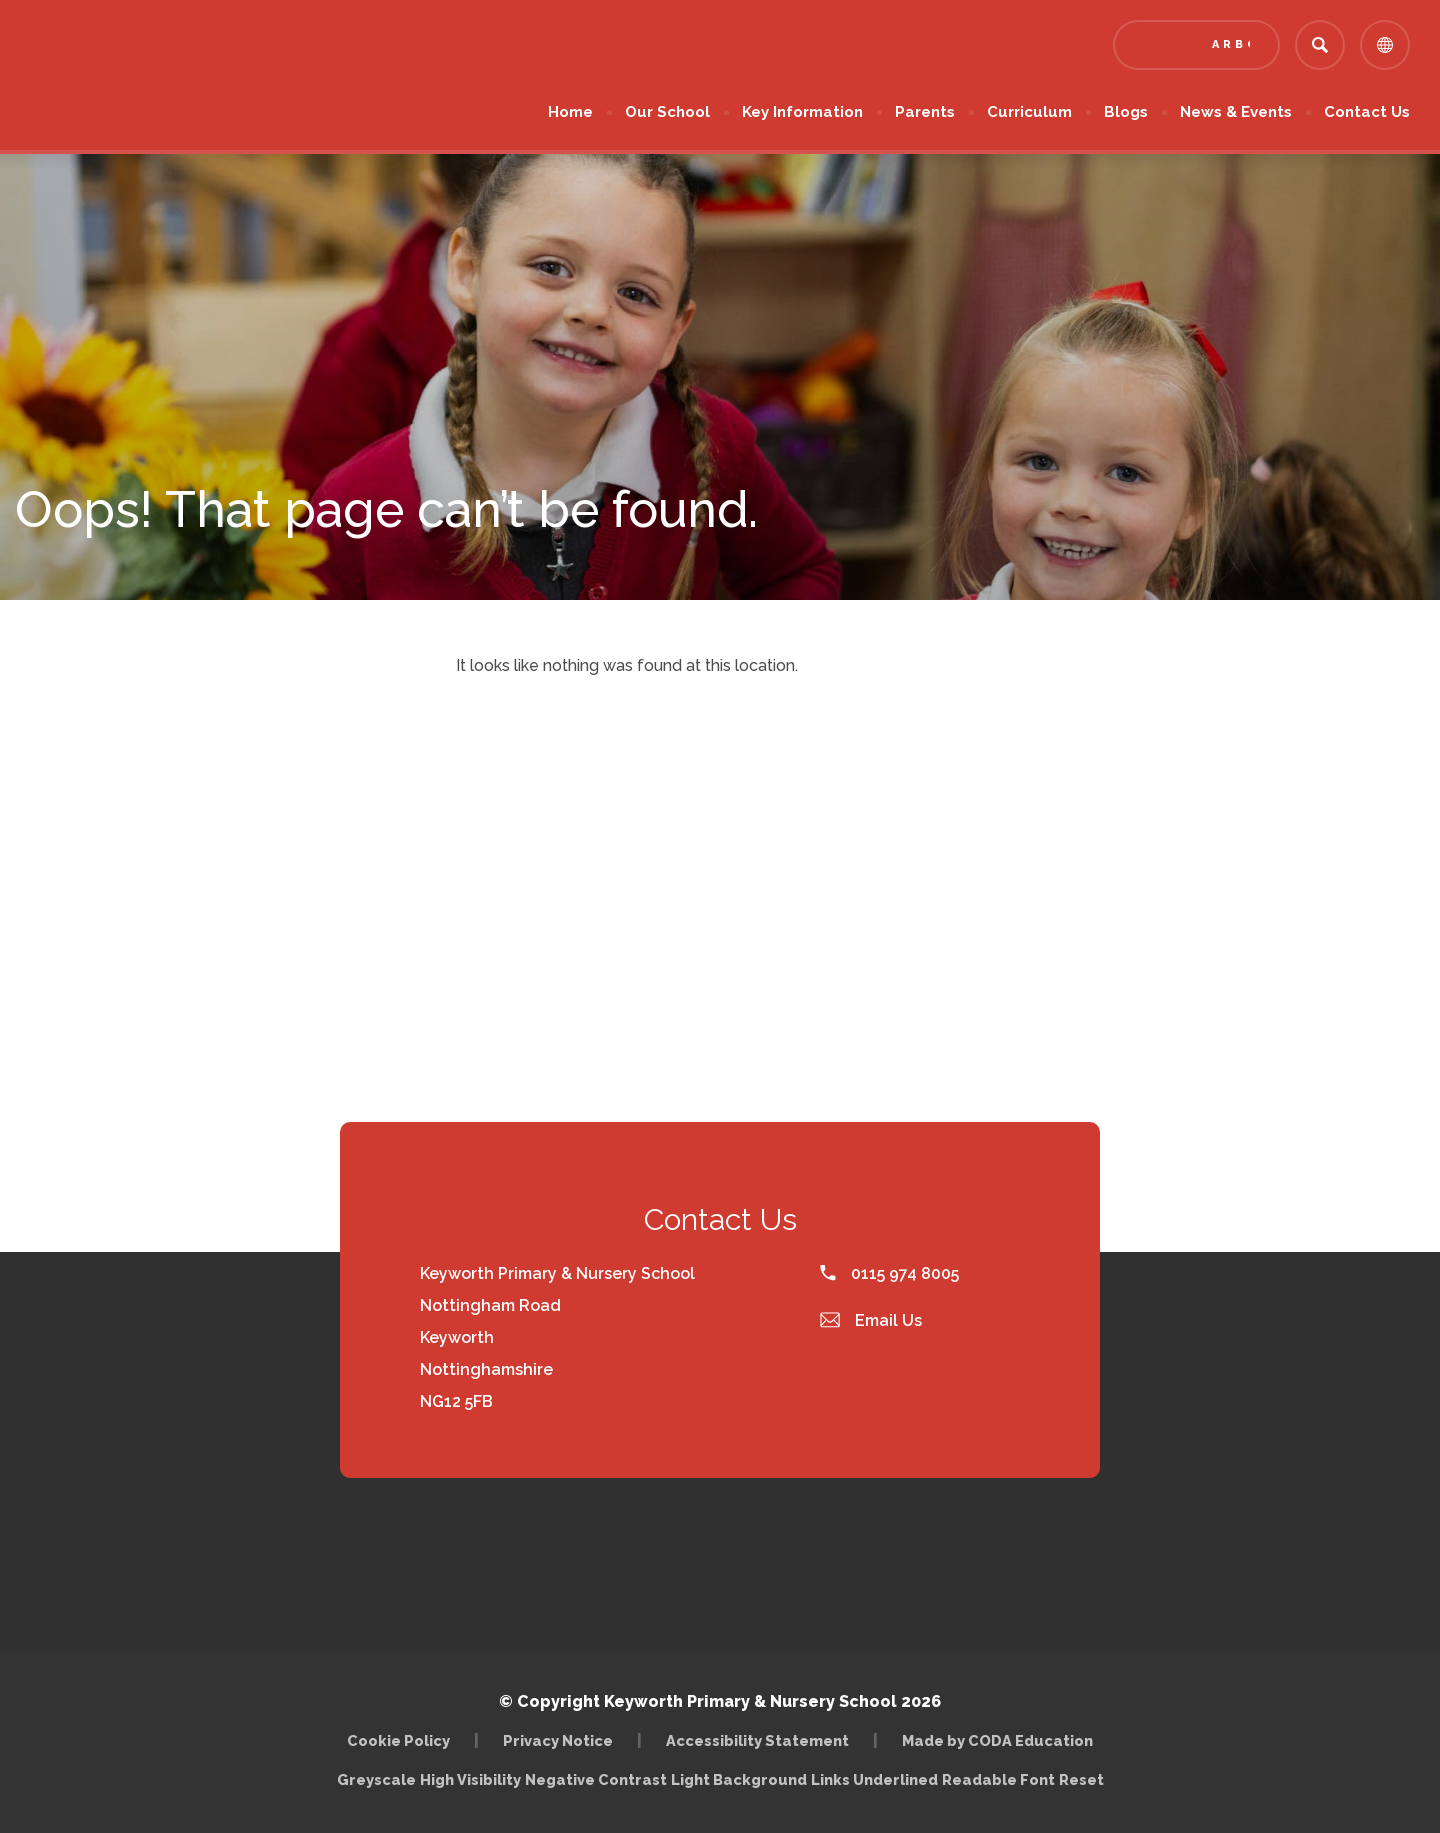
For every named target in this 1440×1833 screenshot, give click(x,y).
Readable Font (998, 1779)
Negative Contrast (596, 1779)
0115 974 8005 (889, 1273)
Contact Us (1367, 112)
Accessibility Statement (757, 1740)
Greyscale (376, 1779)
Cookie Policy (398, 1740)
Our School (667, 112)
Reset (1081, 1779)
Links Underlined (874, 1779)
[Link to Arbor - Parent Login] (1196, 45)
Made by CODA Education (997, 1740)
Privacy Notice (558, 1740)
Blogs (1126, 112)
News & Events (1236, 112)
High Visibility (470, 1779)
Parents (925, 112)
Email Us (871, 1320)
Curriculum (1029, 112)
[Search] (1320, 45)
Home (570, 112)
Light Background (739, 1779)
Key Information (802, 112)
